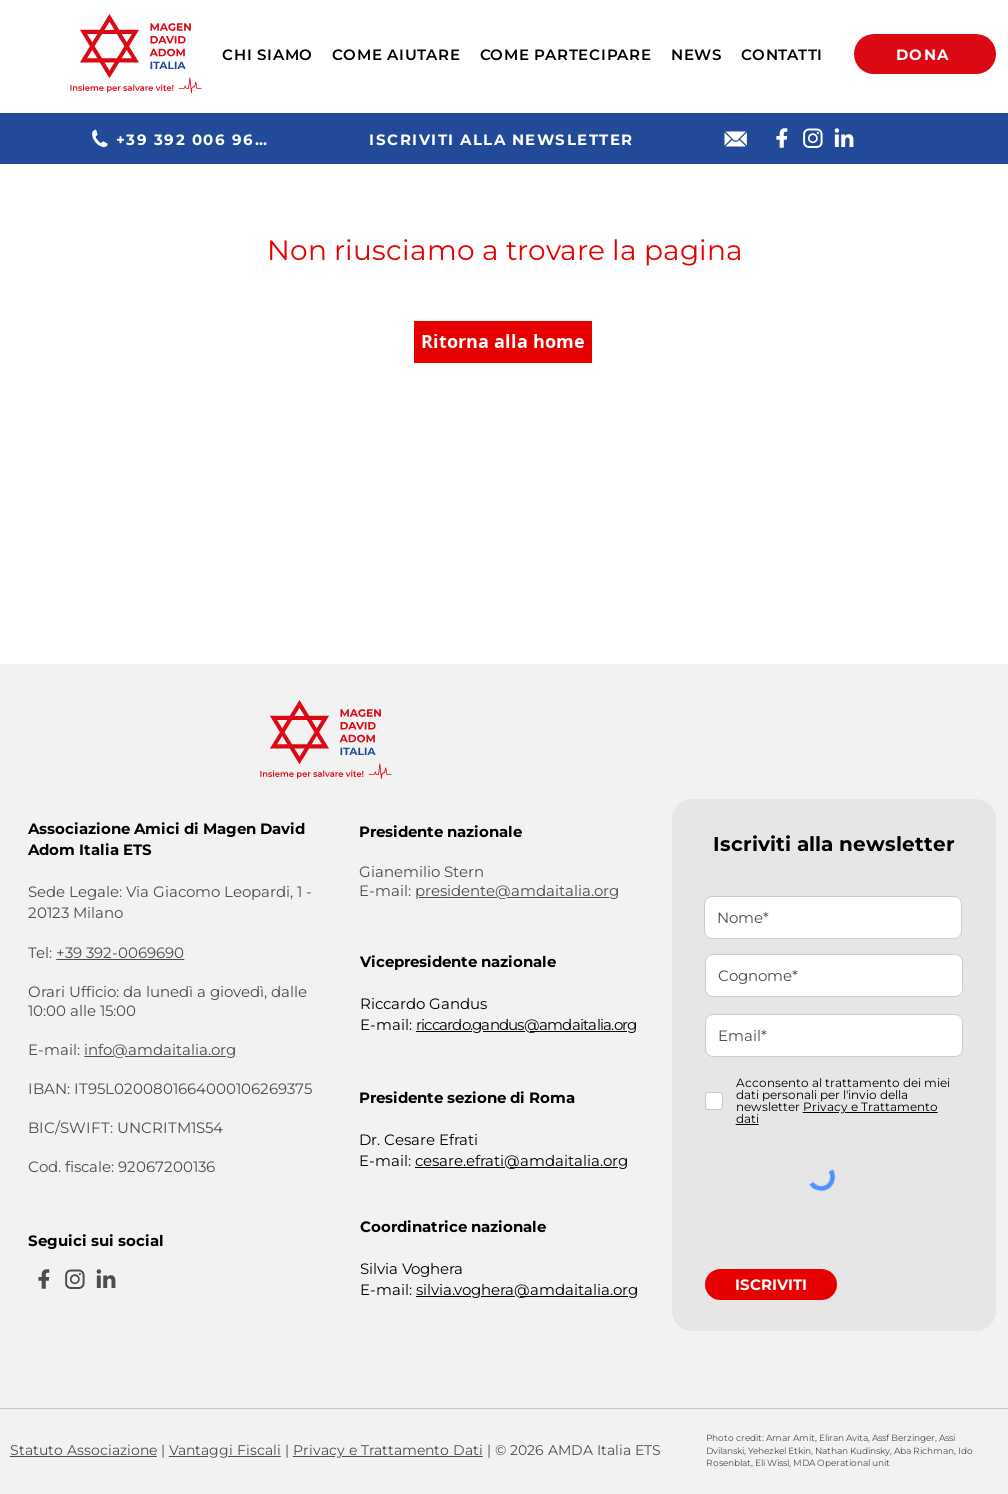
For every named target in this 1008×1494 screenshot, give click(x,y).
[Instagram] (812, 138)
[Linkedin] (843, 138)
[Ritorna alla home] (503, 342)
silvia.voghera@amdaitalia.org (527, 1289)
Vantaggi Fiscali (225, 1450)
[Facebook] (781, 138)
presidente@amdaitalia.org (517, 890)
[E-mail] (736, 139)
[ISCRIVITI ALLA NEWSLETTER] (503, 139)
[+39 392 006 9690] (183, 139)
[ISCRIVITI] (771, 1284)
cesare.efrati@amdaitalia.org (521, 1160)
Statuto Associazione (83, 1450)
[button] (268, 54)
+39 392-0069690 (120, 952)
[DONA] (925, 54)
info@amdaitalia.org (160, 1049)
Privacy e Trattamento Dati (388, 1450)
